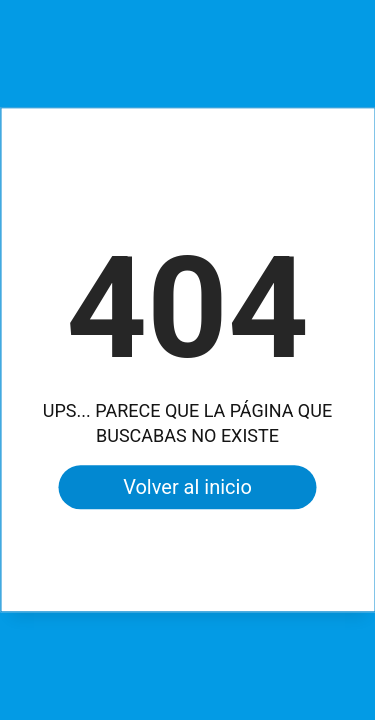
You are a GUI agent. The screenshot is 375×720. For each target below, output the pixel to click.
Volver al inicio (187, 488)
